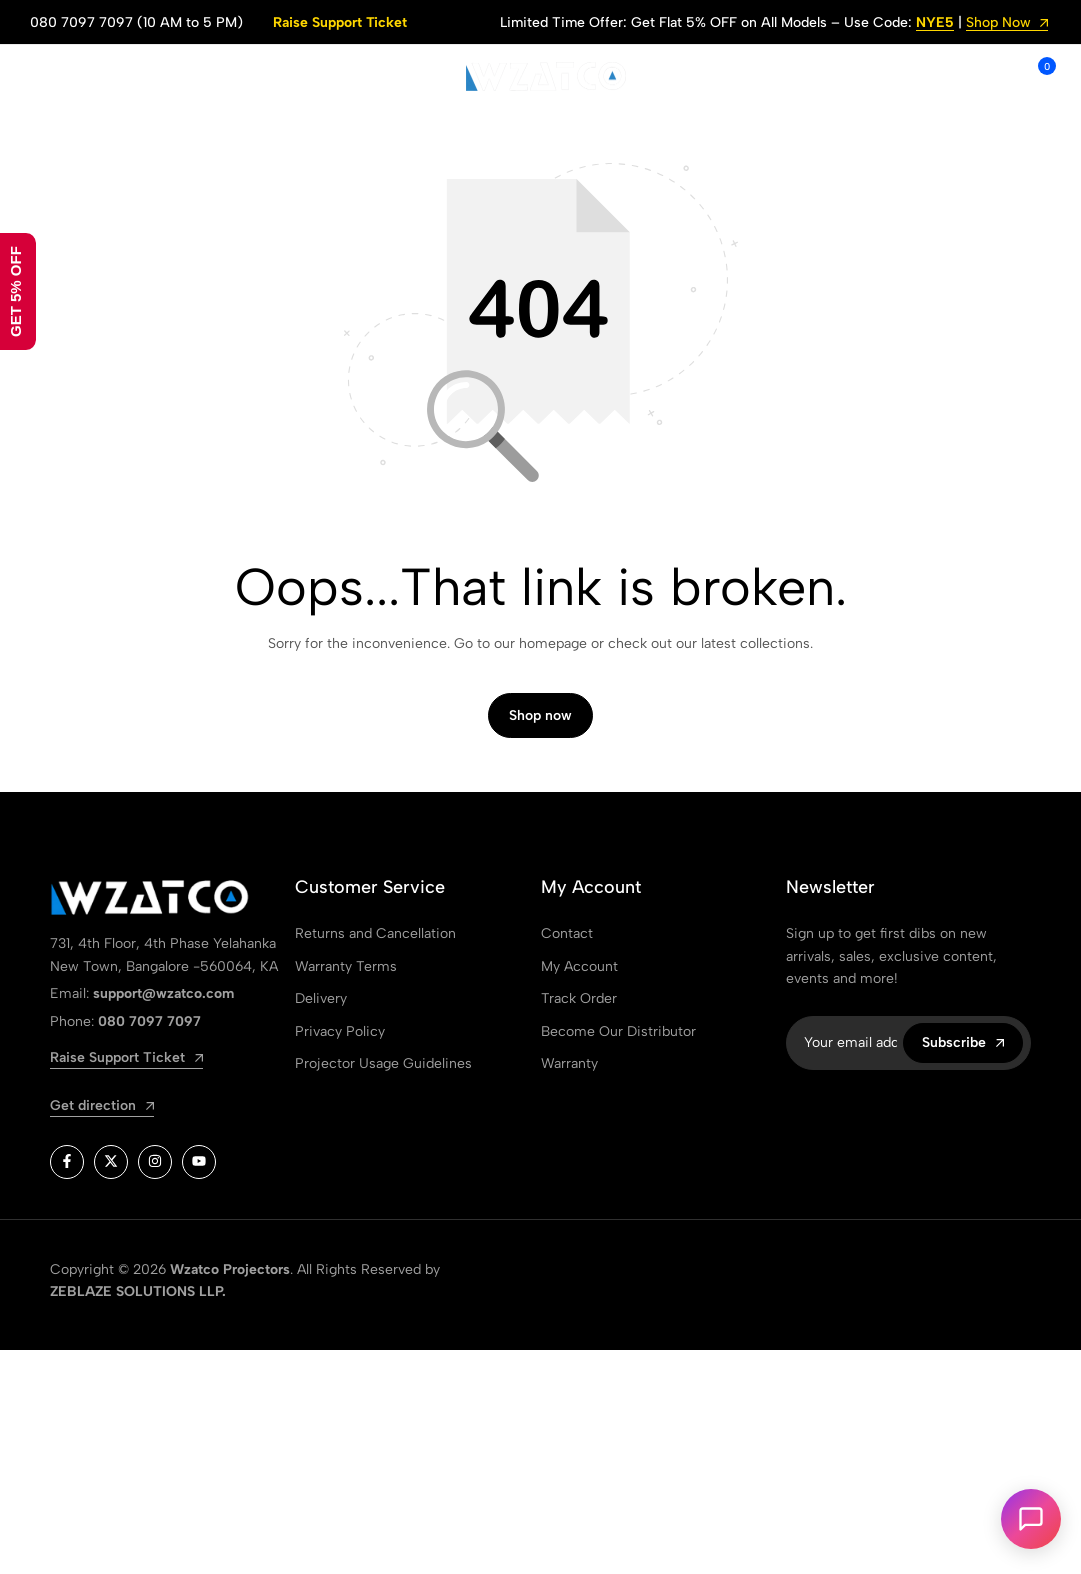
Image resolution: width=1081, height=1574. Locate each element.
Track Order (579, 998)
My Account (579, 966)
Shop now (540, 715)
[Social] (67, 1162)
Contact (567, 933)
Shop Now (1007, 23)
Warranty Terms (346, 966)
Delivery (321, 998)
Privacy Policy (340, 1031)
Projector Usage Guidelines (383, 1063)
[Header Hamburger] (41, 76)
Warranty (569, 1063)
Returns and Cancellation (375, 933)
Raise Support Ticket (340, 22)
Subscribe (963, 1042)
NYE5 (935, 23)
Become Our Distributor (618, 1031)
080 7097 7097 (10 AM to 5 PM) (136, 22)
